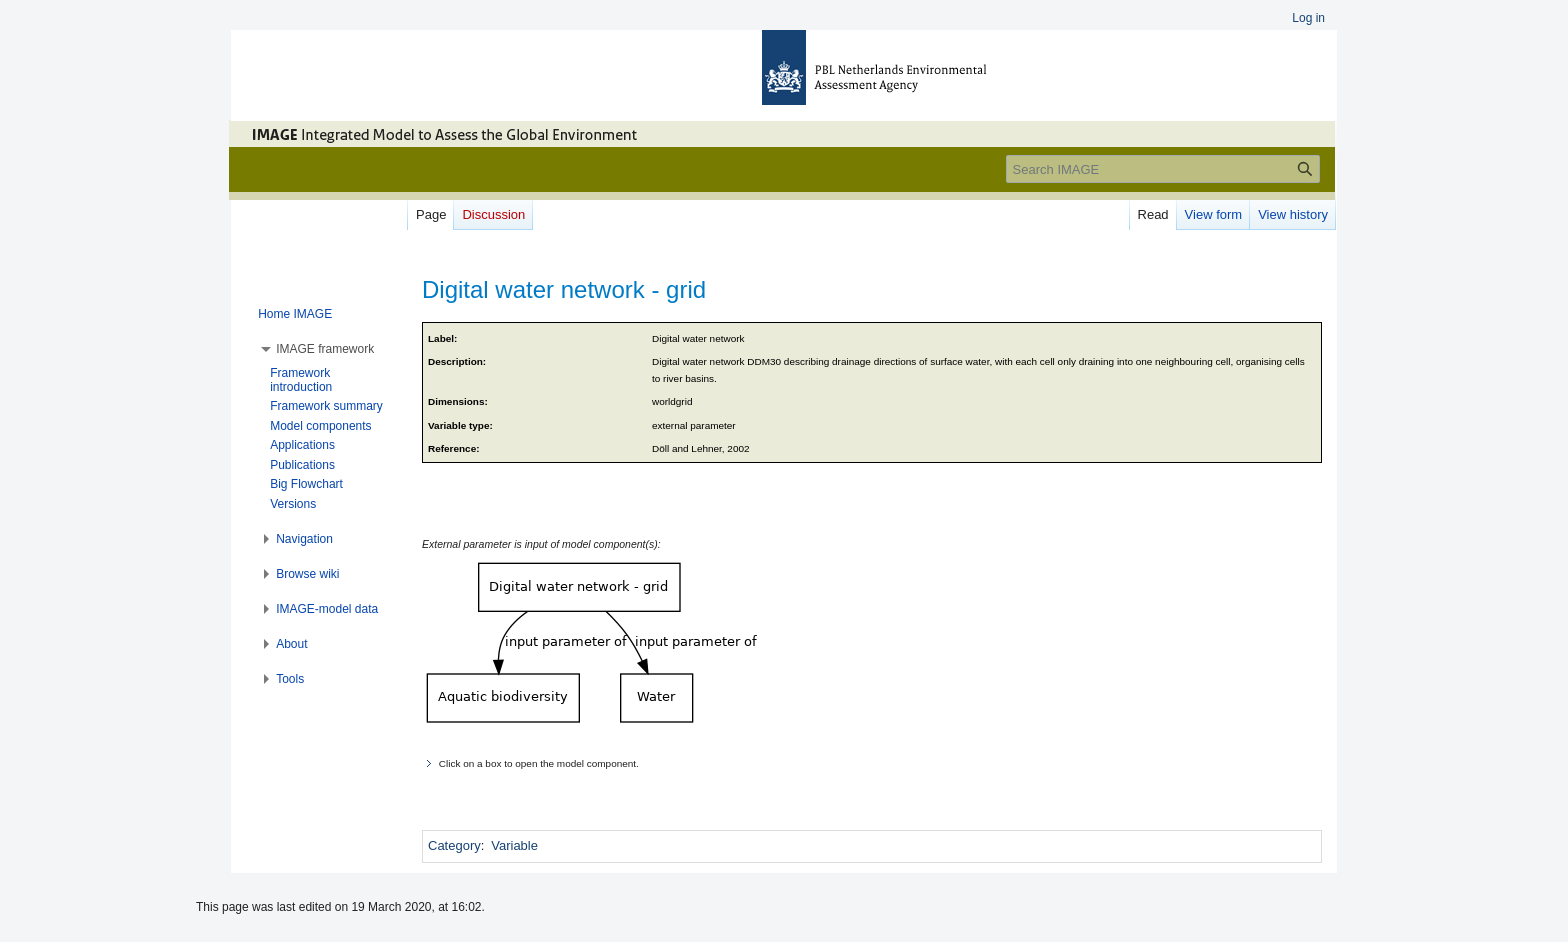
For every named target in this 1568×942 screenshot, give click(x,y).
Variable (514, 845)
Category (454, 845)
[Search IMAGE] (1163, 169)
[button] (325, 349)
